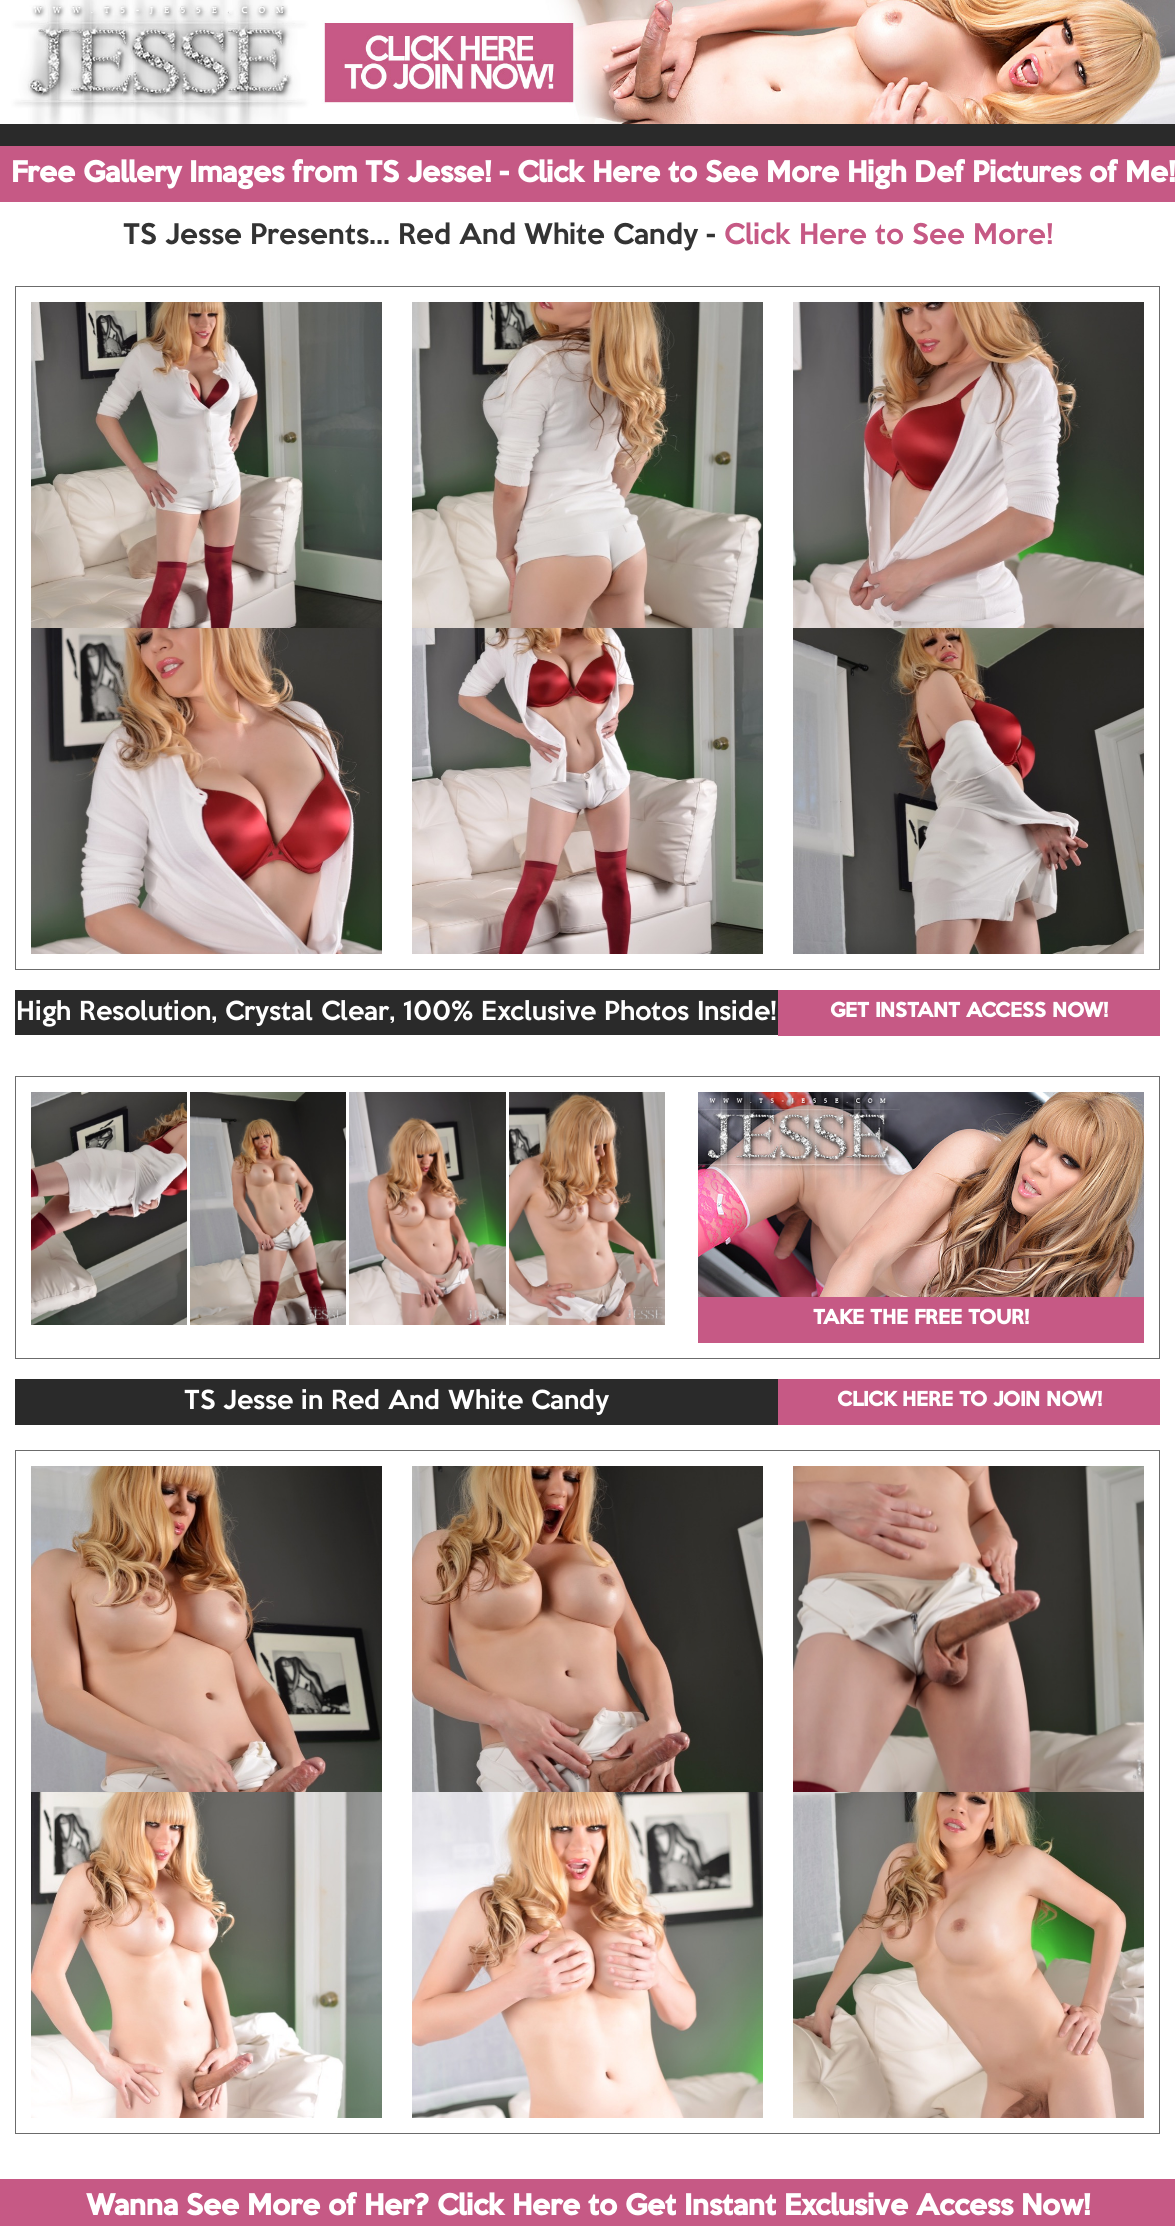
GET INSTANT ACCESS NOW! (969, 1012)
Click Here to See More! (888, 236)
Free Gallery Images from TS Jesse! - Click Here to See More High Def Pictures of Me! (593, 174)
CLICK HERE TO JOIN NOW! (969, 1401)
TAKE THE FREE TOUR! (921, 1319)
